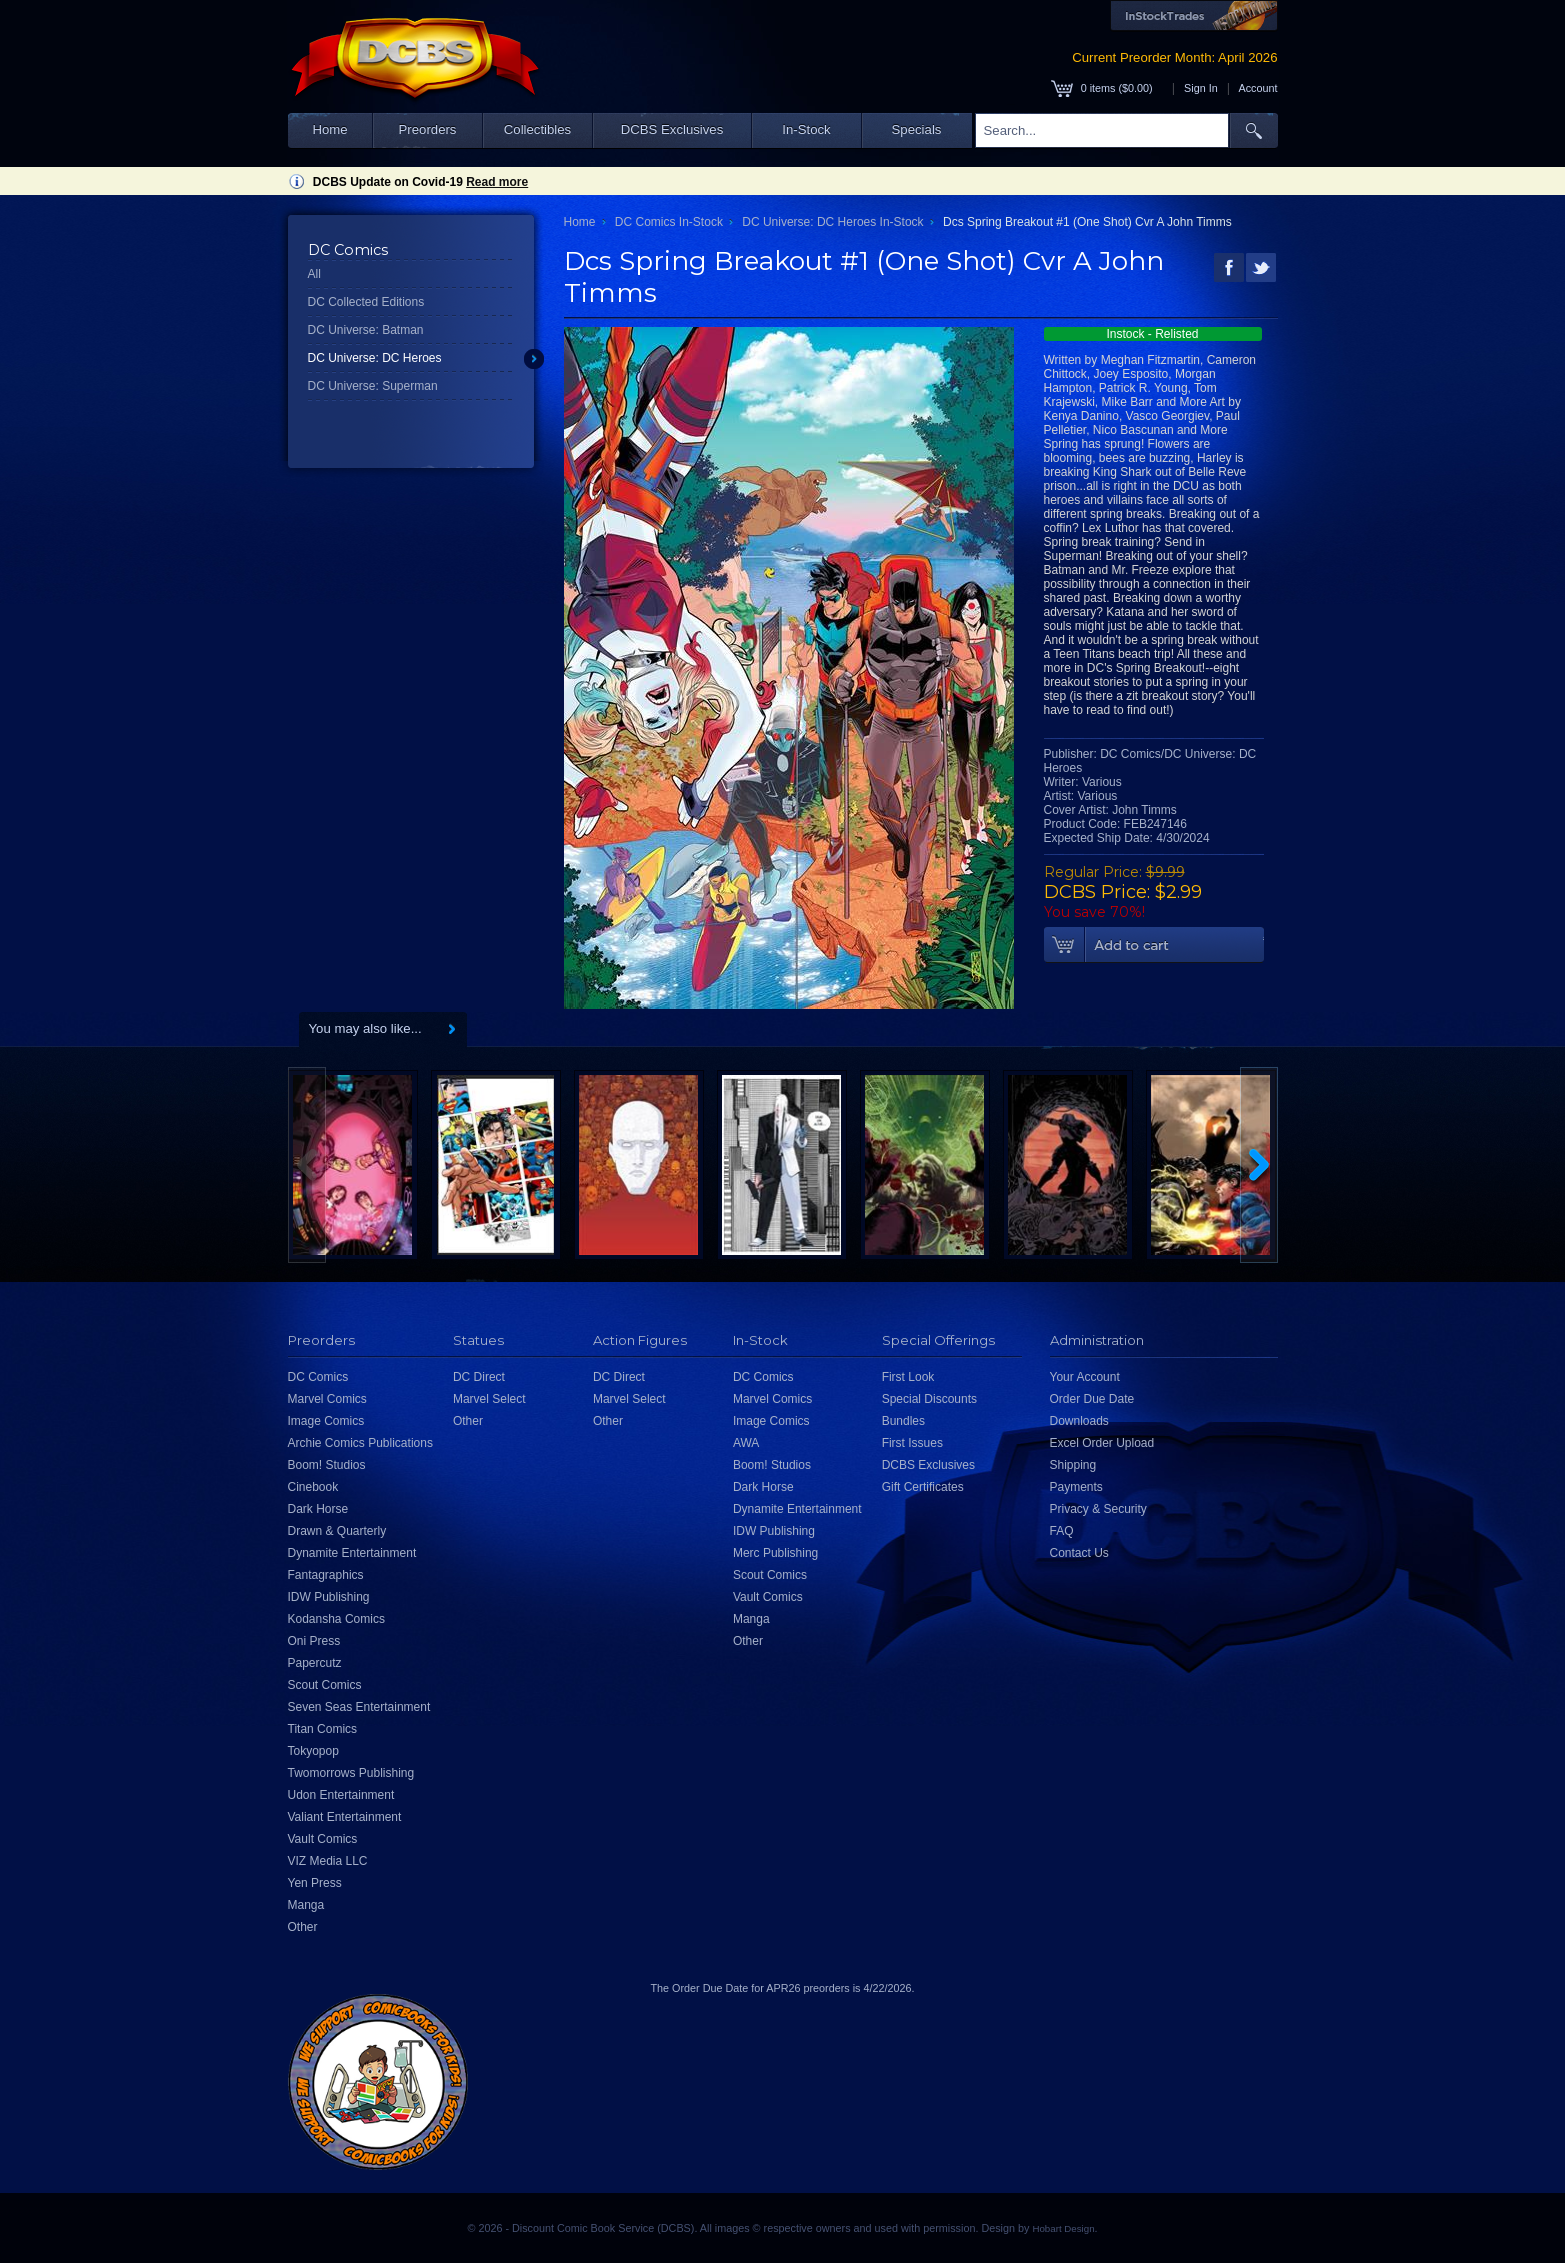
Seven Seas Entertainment (359, 1707)
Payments (1076, 1487)
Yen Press (315, 1883)
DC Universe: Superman (373, 386)
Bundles (903, 1421)
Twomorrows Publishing (351, 1773)
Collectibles (537, 129)
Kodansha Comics (336, 1619)
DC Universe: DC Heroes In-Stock (832, 222)
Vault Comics (323, 1839)
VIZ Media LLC (328, 1861)
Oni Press (314, 1641)
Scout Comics (325, 1685)
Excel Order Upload (1102, 1443)
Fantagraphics (326, 1575)
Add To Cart (1154, 945)
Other (303, 1927)
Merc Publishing (775, 1553)
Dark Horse (318, 1509)
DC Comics (318, 1377)
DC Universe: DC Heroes (375, 358)
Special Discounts (929, 1399)
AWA (746, 1443)
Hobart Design (1063, 2228)
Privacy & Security (1098, 1509)
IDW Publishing (329, 1597)
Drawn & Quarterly (337, 1531)
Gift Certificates (923, 1487)
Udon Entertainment (341, 1795)
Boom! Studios (327, 1465)
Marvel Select (489, 1399)
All (314, 274)
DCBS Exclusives (672, 129)
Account (1257, 88)
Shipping (1073, 1465)
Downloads (1079, 1421)
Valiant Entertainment (345, 1817)
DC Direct (479, 1377)
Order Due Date (1092, 1399)
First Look (908, 1377)
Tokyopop (313, 1751)
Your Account (1085, 1377)
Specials (917, 129)
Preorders (428, 129)
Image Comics (326, 1421)
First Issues (912, 1443)
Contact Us (1079, 1553)
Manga (306, 1905)
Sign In (1201, 88)
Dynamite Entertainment (352, 1553)
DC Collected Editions (366, 302)
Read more (497, 182)
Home (329, 129)
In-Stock (806, 129)
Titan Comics (323, 1729)
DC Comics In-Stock (669, 222)
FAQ (1062, 1531)
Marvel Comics (327, 1399)
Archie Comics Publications (360, 1443)
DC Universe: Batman (366, 330)
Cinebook (313, 1487)
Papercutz (315, 1663)
